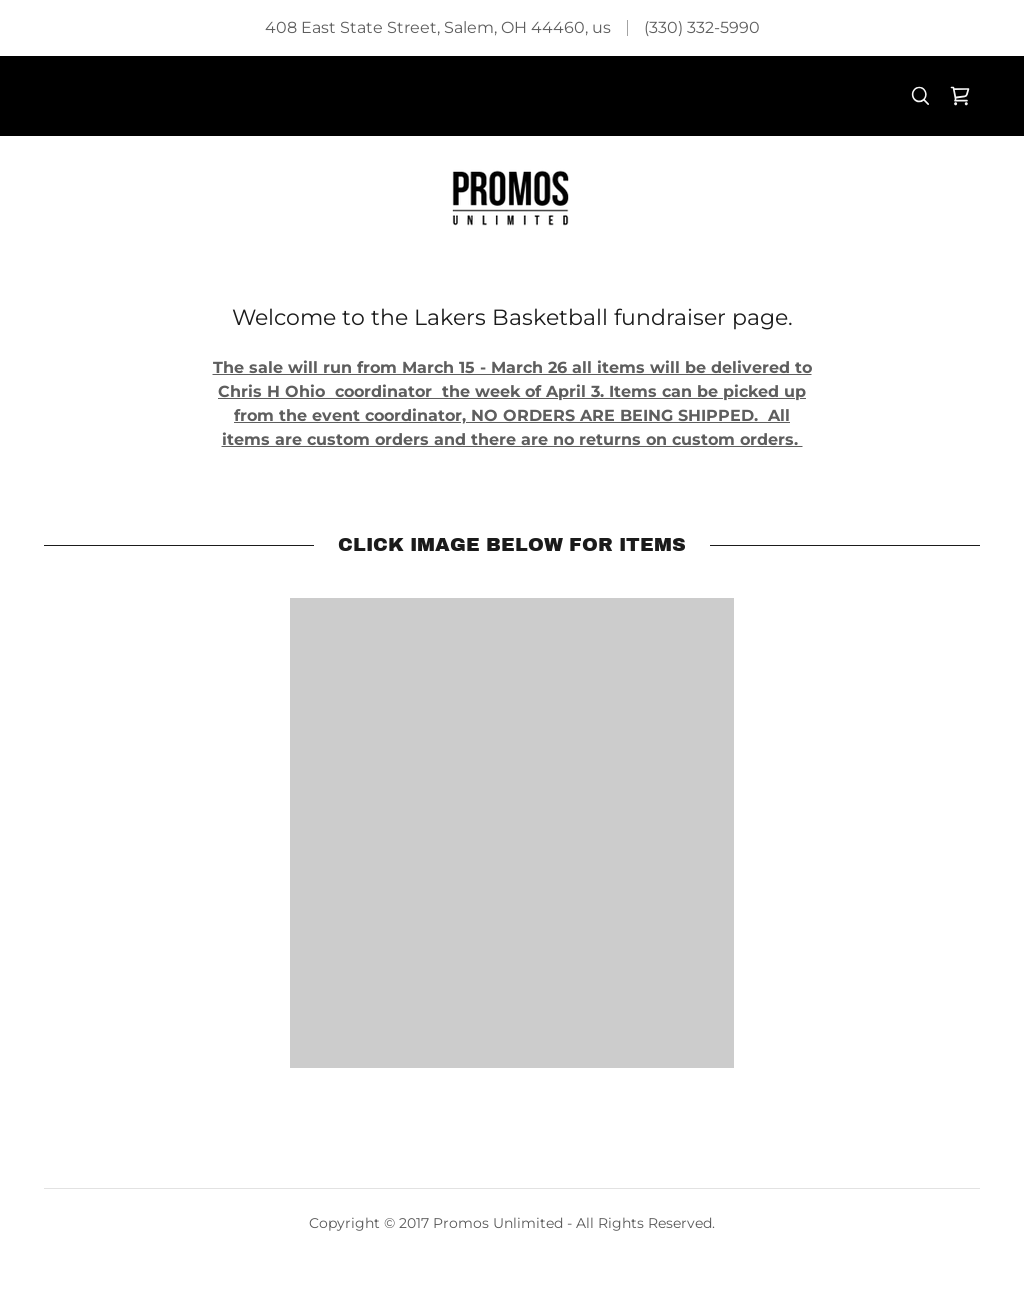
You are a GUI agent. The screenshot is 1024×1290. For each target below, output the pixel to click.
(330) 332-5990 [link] (702, 27)
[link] (960, 96)
